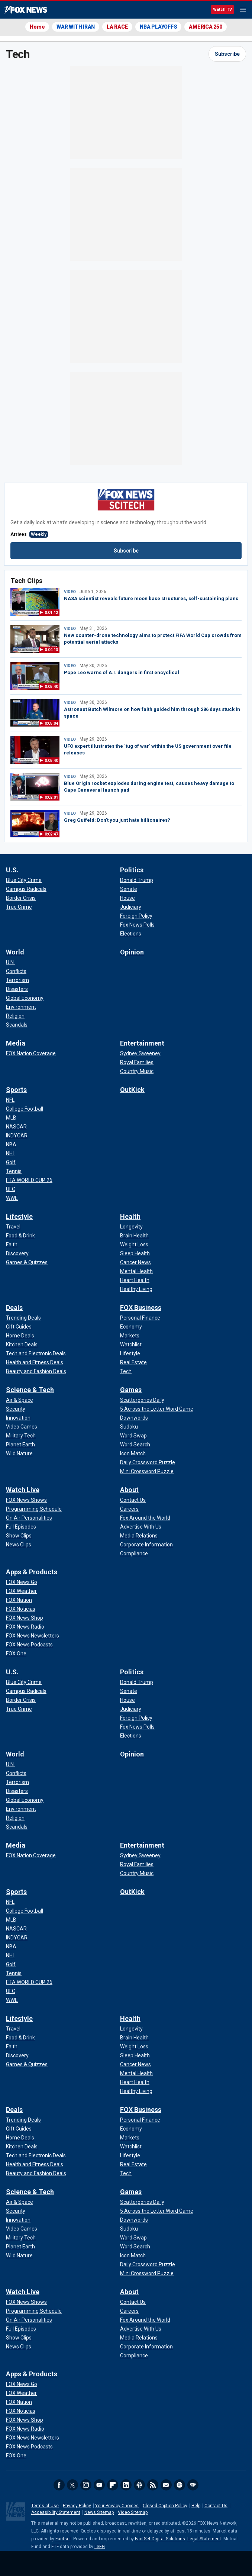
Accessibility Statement (55, 2512)
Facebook (59, 2484)
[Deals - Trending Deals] (23, 1318)
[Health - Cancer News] (135, 1262)
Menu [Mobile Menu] (243, 10)
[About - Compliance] (134, 1553)
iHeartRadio (192, 2484)
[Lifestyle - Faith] (11, 1244)
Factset (63, 2538)
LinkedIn (126, 2484)
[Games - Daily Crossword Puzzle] (147, 1462)
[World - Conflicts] (16, 971)
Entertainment (142, 1043)
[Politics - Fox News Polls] (137, 925)
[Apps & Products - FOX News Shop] (24, 1618)
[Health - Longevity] (131, 1227)
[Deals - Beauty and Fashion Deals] (36, 1371)
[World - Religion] (15, 1016)
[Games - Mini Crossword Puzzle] (147, 1471)
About (129, 1490)
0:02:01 (51, 797)
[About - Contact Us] (133, 1500)
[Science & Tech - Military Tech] (21, 1436)
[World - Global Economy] (24, 998)
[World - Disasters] (17, 989)
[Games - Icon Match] (133, 1453)
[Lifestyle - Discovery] (17, 1253)
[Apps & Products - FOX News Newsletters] (32, 1636)
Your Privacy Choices (117, 2505)
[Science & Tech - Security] (15, 1409)
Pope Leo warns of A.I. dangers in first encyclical (121, 672)
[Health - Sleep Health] (135, 1253)
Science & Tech (30, 1390)
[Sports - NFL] (10, 1100)
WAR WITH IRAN (75, 27)
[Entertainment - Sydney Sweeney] (140, 1053)
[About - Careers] (129, 1509)
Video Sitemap (133, 2512)
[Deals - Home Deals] (20, 1336)
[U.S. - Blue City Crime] (24, 880)
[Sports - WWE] (12, 1198)
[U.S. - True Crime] (19, 907)
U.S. (12, 870)
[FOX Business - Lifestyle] (130, 1353)
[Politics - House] (127, 898)
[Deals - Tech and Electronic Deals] (36, 1353)
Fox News (25, 10)
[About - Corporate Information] (146, 1545)
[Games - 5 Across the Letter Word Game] (156, 1409)
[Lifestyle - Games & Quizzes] (27, 1262)
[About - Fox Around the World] (145, 1518)
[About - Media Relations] (139, 1536)
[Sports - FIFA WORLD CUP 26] (29, 1180)
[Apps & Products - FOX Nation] (19, 1600)
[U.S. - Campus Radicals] (26, 889)
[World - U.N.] (10, 962)
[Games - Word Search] (135, 1445)
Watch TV (222, 9)
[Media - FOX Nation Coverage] (31, 1053)
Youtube (99, 2484)
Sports (16, 1090)
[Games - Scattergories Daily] (142, 1400)
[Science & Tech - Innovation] (18, 1418)
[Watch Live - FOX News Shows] (26, 1500)
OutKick (132, 1090)
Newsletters (166, 2484)
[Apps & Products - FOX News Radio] (25, 1627)
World (15, 952)
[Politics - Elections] (130, 934)
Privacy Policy (77, 2505)
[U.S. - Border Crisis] (21, 898)
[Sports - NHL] (10, 1153)
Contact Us (215, 2505)
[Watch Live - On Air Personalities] (29, 1518)
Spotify (179, 2484)
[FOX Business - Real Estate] (133, 1362)
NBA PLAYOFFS (158, 27)
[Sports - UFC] (10, 1189)
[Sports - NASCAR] (16, 1127)
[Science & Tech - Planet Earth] (20, 1445)
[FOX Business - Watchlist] (131, 1344)
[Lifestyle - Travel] (13, 1227)
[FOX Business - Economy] (131, 1327)
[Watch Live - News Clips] (18, 1545)
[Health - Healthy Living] (136, 1289)
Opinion (132, 952)
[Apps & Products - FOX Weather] (21, 1591)
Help (195, 2505)
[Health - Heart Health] (134, 1280)
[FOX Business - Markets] (129, 1336)
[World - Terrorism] (17, 980)
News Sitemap (99, 2512)
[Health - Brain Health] (134, 1236)
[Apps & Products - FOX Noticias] (20, 1609)
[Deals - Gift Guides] (19, 1327)
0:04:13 (51, 649)
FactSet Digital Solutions (160, 2538)
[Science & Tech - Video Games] (21, 1427)
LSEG (99, 2546)
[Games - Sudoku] (129, 1427)
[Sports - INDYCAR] (17, 1136)
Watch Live (22, 1490)
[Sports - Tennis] (14, 1171)
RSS (152, 2484)
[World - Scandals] (17, 1025)
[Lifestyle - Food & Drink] (20, 1236)
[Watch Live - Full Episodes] (21, 1527)
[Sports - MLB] (11, 1118)
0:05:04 (51, 723)
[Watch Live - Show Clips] (19, 1536)
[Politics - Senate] (128, 889)
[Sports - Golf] (11, 1162)
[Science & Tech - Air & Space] (19, 1400)
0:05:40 (51, 686)
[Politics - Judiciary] (130, 907)
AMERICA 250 (205, 27)
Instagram (85, 2484)
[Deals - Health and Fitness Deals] (34, 1362)
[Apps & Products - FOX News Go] (21, 1582)
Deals (14, 1307)
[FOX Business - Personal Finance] (140, 1318)
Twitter (72, 2484)
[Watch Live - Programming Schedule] (34, 1509)
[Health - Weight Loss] (134, 1244)
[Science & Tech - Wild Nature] (19, 1453)
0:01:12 (51, 612)
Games (131, 1390)
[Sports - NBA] (11, 1144)
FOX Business (140, 1307)
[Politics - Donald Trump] (136, 880)
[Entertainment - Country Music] (137, 1071)
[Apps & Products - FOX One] (16, 1653)
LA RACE (117, 27)
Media (15, 1043)
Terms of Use (45, 2505)
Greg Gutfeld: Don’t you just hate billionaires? (117, 820)
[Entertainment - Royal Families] (137, 1062)
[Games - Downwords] (134, 1418)
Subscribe (227, 54)
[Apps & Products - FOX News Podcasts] (29, 1645)
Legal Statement (204, 2538)
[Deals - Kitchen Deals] (22, 1344)
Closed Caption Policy (165, 2505)
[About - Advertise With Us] (140, 1527)
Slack (139, 2484)
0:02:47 (51, 834)
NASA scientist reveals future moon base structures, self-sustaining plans (151, 598)
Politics (131, 870)
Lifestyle (19, 1216)
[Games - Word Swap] (133, 1436)
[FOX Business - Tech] (126, 1371)
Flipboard (112, 2484)
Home (37, 27)
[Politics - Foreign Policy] (136, 916)
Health (130, 1216)
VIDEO (70, 591)
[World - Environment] (21, 1007)
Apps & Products (31, 1572)
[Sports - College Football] (24, 1109)
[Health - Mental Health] (136, 1271)
